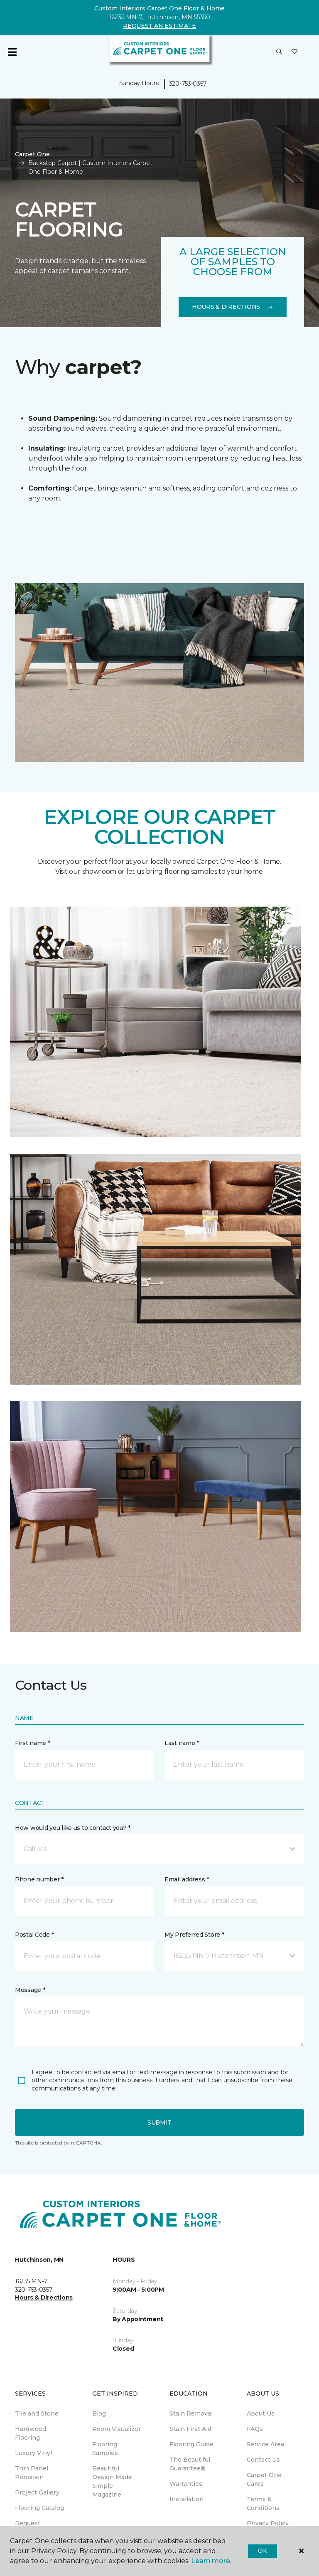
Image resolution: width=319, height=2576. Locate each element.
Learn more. (211, 2561)
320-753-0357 (188, 83)
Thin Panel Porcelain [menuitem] (31, 2473)
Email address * (186, 1879)
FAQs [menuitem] (255, 2429)
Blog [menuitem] (99, 2413)
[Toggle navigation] (12, 52)
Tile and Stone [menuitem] (37, 2413)
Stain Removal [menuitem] (191, 2413)
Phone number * (39, 1879)
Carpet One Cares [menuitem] (264, 2479)
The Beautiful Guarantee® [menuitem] (189, 2464)
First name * (32, 1743)
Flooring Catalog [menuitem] (39, 2508)
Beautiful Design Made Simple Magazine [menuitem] (112, 2481)
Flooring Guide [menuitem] (191, 2444)
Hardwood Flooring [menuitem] (30, 2433)
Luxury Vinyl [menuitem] (33, 2453)
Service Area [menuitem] (265, 2444)
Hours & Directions (232, 307)
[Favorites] (294, 52)
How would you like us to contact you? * (72, 1828)
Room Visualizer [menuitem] (116, 2429)
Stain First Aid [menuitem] (190, 2429)
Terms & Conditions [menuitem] (263, 2503)
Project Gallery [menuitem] (37, 2492)
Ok (262, 2550)
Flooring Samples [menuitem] (105, 2448)
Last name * (181, 1743)
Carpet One (32, 154)
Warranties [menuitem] (185, 2483)
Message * (30, 1990)
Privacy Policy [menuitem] (268, 2523)
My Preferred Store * (194, 1935)
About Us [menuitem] (261, 2413)
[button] (279, 52)
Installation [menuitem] (186, 2499)
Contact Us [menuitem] (263, 2459)
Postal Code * (34, 1935)
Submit (159, 2122)
